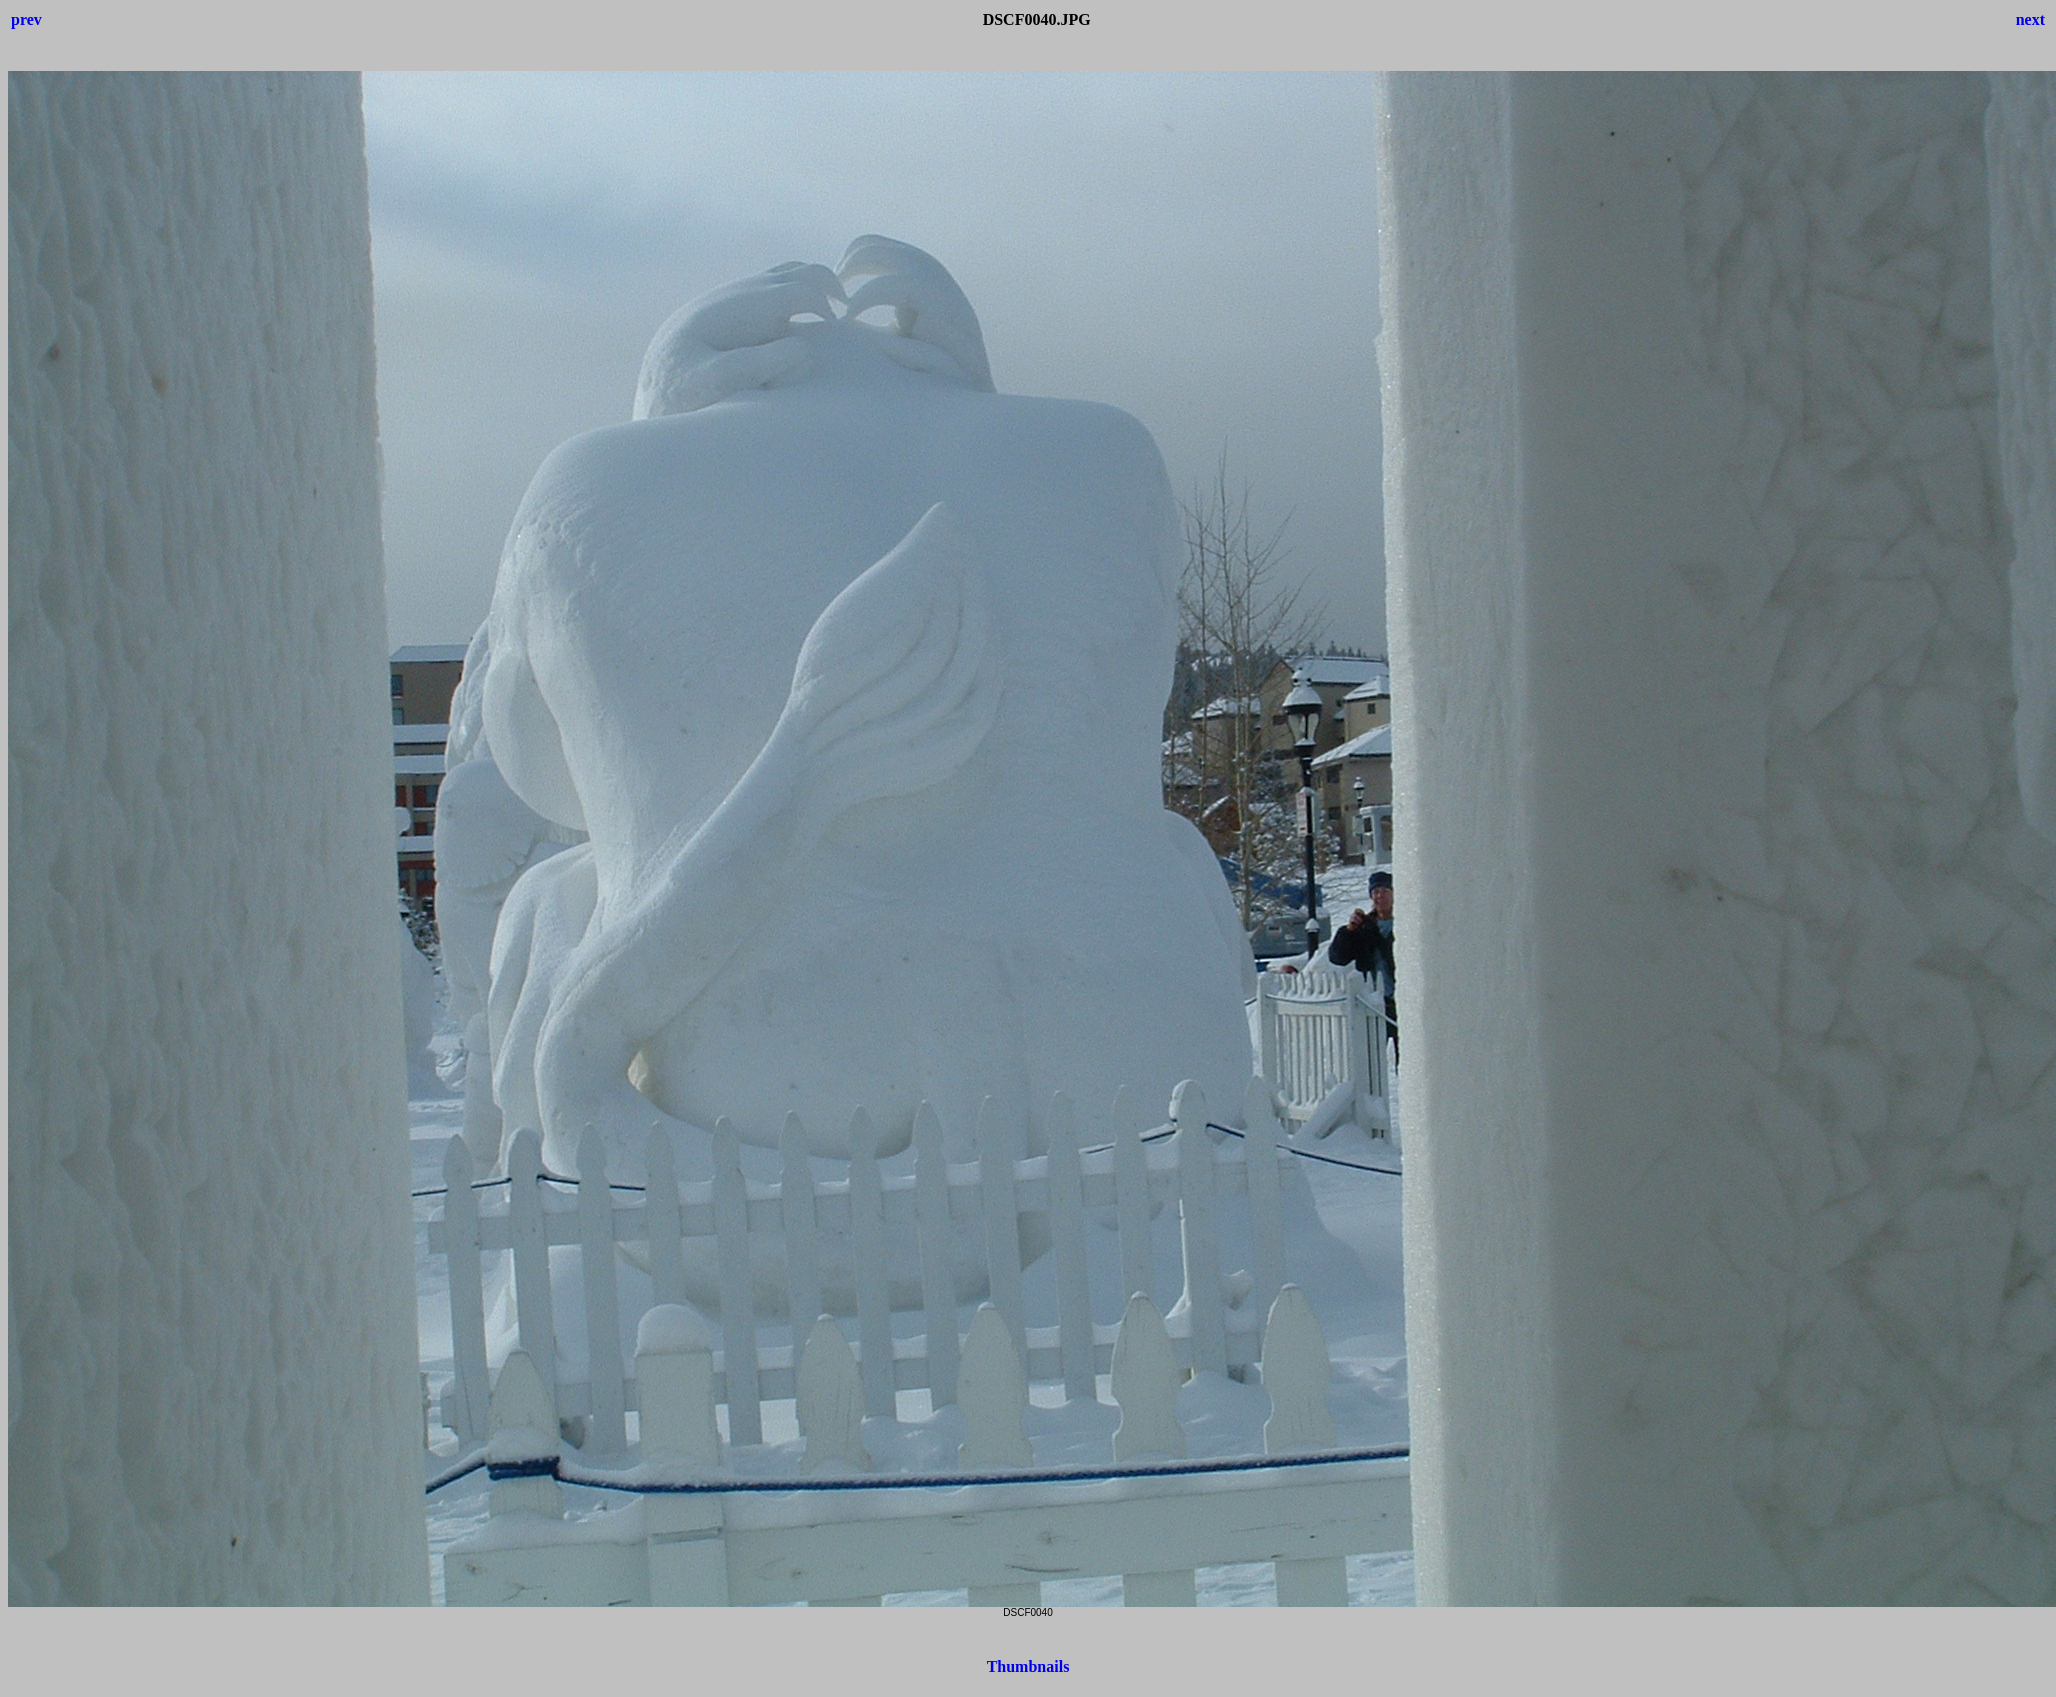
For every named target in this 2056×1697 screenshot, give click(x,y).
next (2030, 19)
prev (26, 19)
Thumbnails (1028, 1666)
